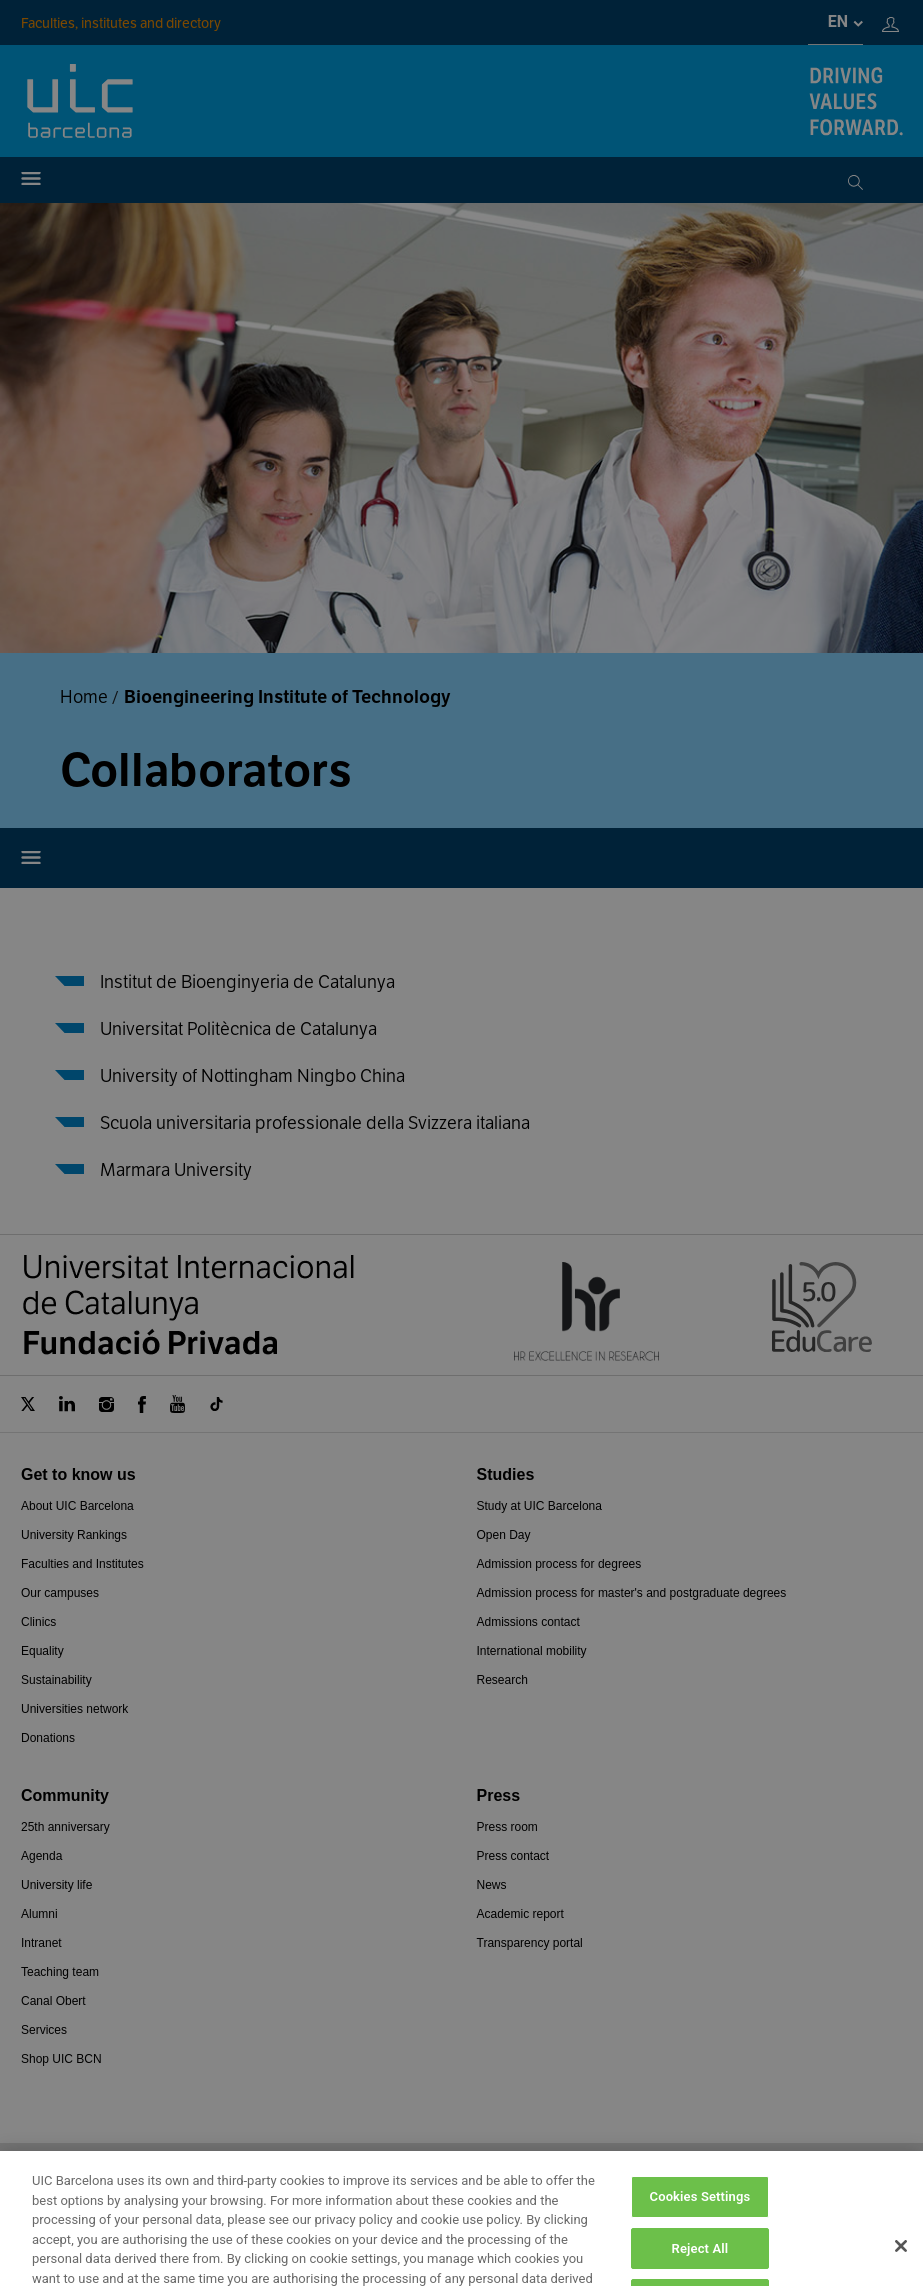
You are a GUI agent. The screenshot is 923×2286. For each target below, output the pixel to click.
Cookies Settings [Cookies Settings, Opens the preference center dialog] (700, 2240)
